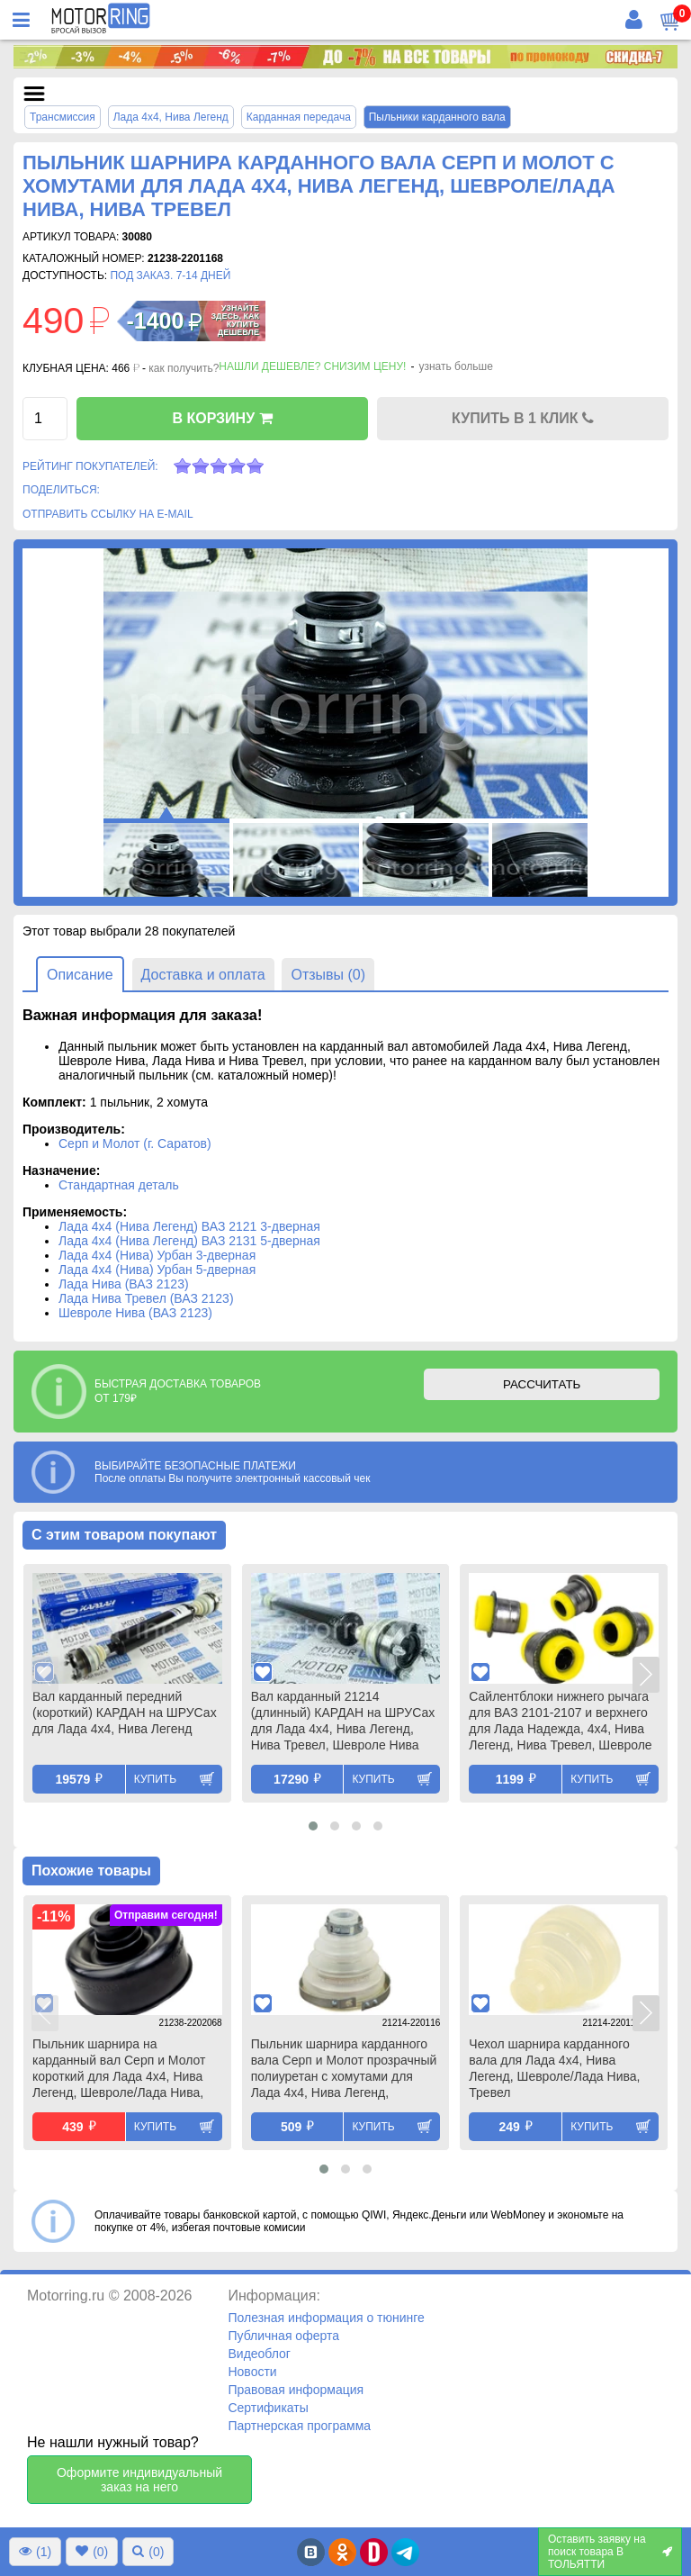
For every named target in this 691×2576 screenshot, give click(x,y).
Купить (155, 1779)
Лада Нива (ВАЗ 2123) (123, 1284)
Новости (252, 2371)
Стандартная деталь (118, 1185)
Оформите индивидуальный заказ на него (139, 2479)
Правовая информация (295, 2389)
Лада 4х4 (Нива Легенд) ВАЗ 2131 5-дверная (189, 1241)
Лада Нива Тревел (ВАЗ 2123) (146, 1298)
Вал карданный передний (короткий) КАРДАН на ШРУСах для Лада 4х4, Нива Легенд (124, 1712)
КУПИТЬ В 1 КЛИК (523, 418)
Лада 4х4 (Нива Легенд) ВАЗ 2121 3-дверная (189, 1226)
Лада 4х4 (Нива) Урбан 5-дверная (157, 1269)
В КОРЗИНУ (222, 418)
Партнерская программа (299, 2425)
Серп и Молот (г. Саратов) (134, 1143)
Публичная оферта (283, 2335)
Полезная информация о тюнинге (326, 2317)
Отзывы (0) (328, 974)
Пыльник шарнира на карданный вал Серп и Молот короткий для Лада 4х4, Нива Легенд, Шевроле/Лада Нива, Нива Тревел (118, 2070)
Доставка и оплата (203, 974)
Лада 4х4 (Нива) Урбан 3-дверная (157, 1255)
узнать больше (455, 366)
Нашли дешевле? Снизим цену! (312, 366)
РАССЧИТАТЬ (541, 1384)
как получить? (183, 368)
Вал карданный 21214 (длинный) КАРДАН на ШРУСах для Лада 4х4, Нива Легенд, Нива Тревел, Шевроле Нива (343, 1720)
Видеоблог (259, 2353)
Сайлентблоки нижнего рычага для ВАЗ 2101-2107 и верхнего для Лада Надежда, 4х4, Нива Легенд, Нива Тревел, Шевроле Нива (560, 1722)
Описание (80, 974)
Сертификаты (268, 2407)
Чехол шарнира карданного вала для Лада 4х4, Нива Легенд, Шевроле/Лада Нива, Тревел (554, 2068)
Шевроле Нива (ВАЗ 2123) (135, 1313)
